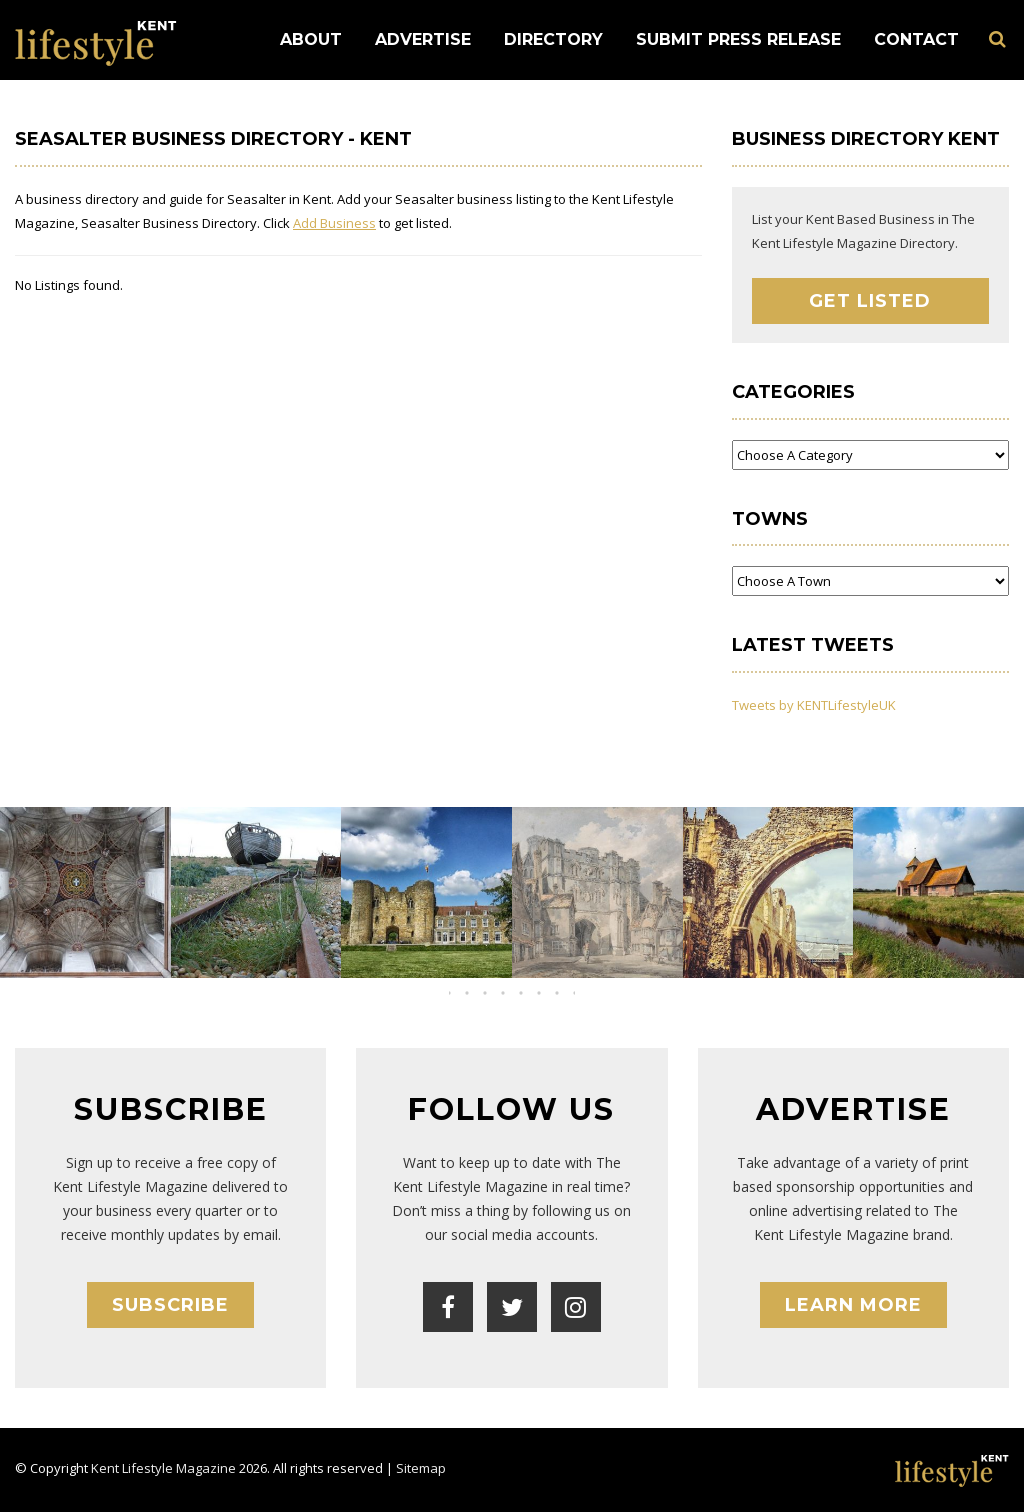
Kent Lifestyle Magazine (163, 1468)
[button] (494, 993)
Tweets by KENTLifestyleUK (814, 705)
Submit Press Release (738, 39)
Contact (916, 39)
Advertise (423, 39)
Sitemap (421, 1468)
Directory (553, 39)
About (311, 39)
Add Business (334, 223)
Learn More (853, 1305)
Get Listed (870, 301)
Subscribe (170, 1305)
